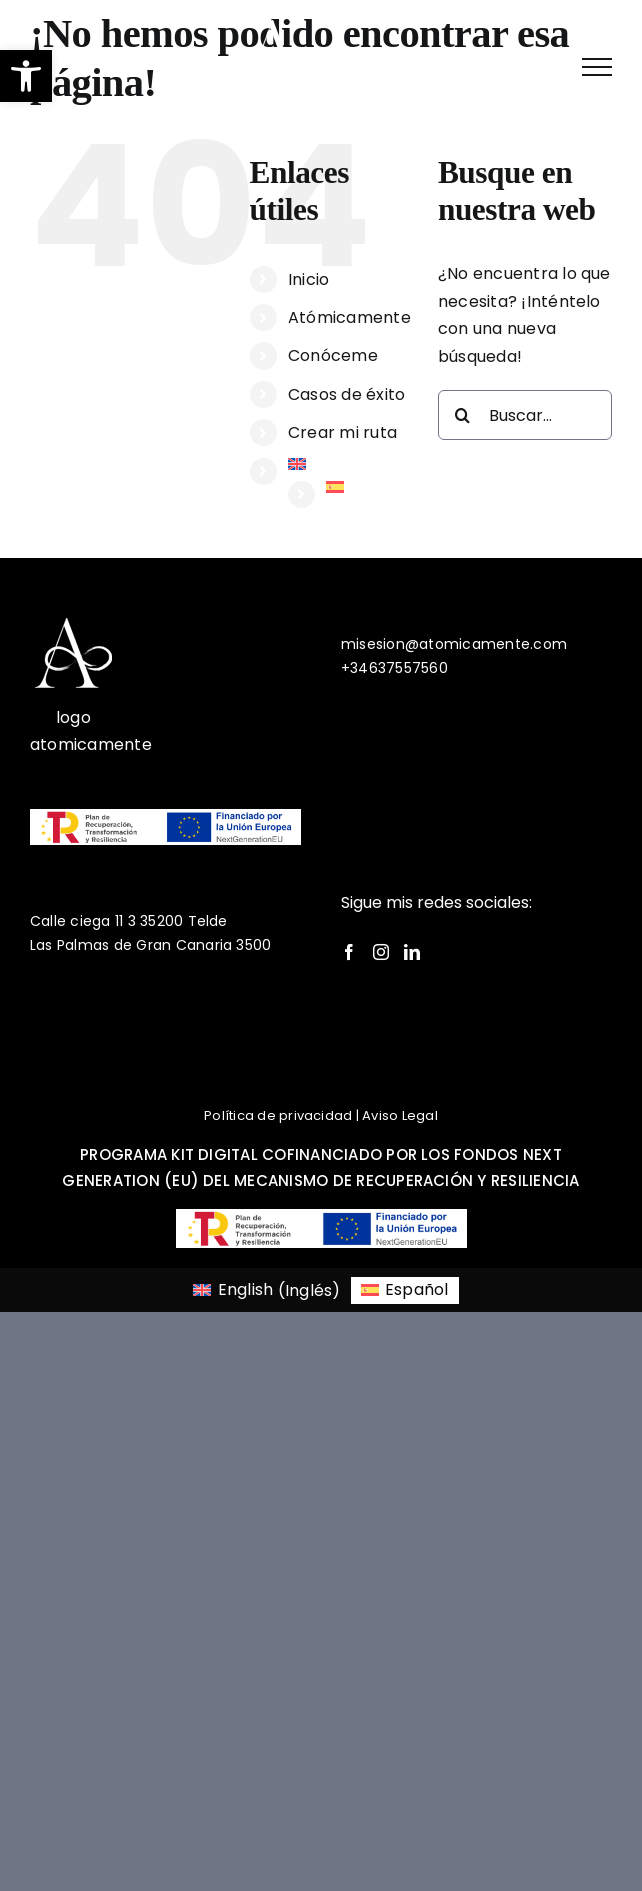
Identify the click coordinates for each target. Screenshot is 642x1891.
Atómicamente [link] (349, 317)
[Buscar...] (525, 415)
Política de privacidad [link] (278, 1115)
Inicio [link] (308, 279)
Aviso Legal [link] (400, 1115)
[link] (69, 66)
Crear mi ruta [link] (342, 432)
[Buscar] (463, 415)
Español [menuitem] (417, 1289)
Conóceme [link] (333, 355)
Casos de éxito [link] (346, 394)
